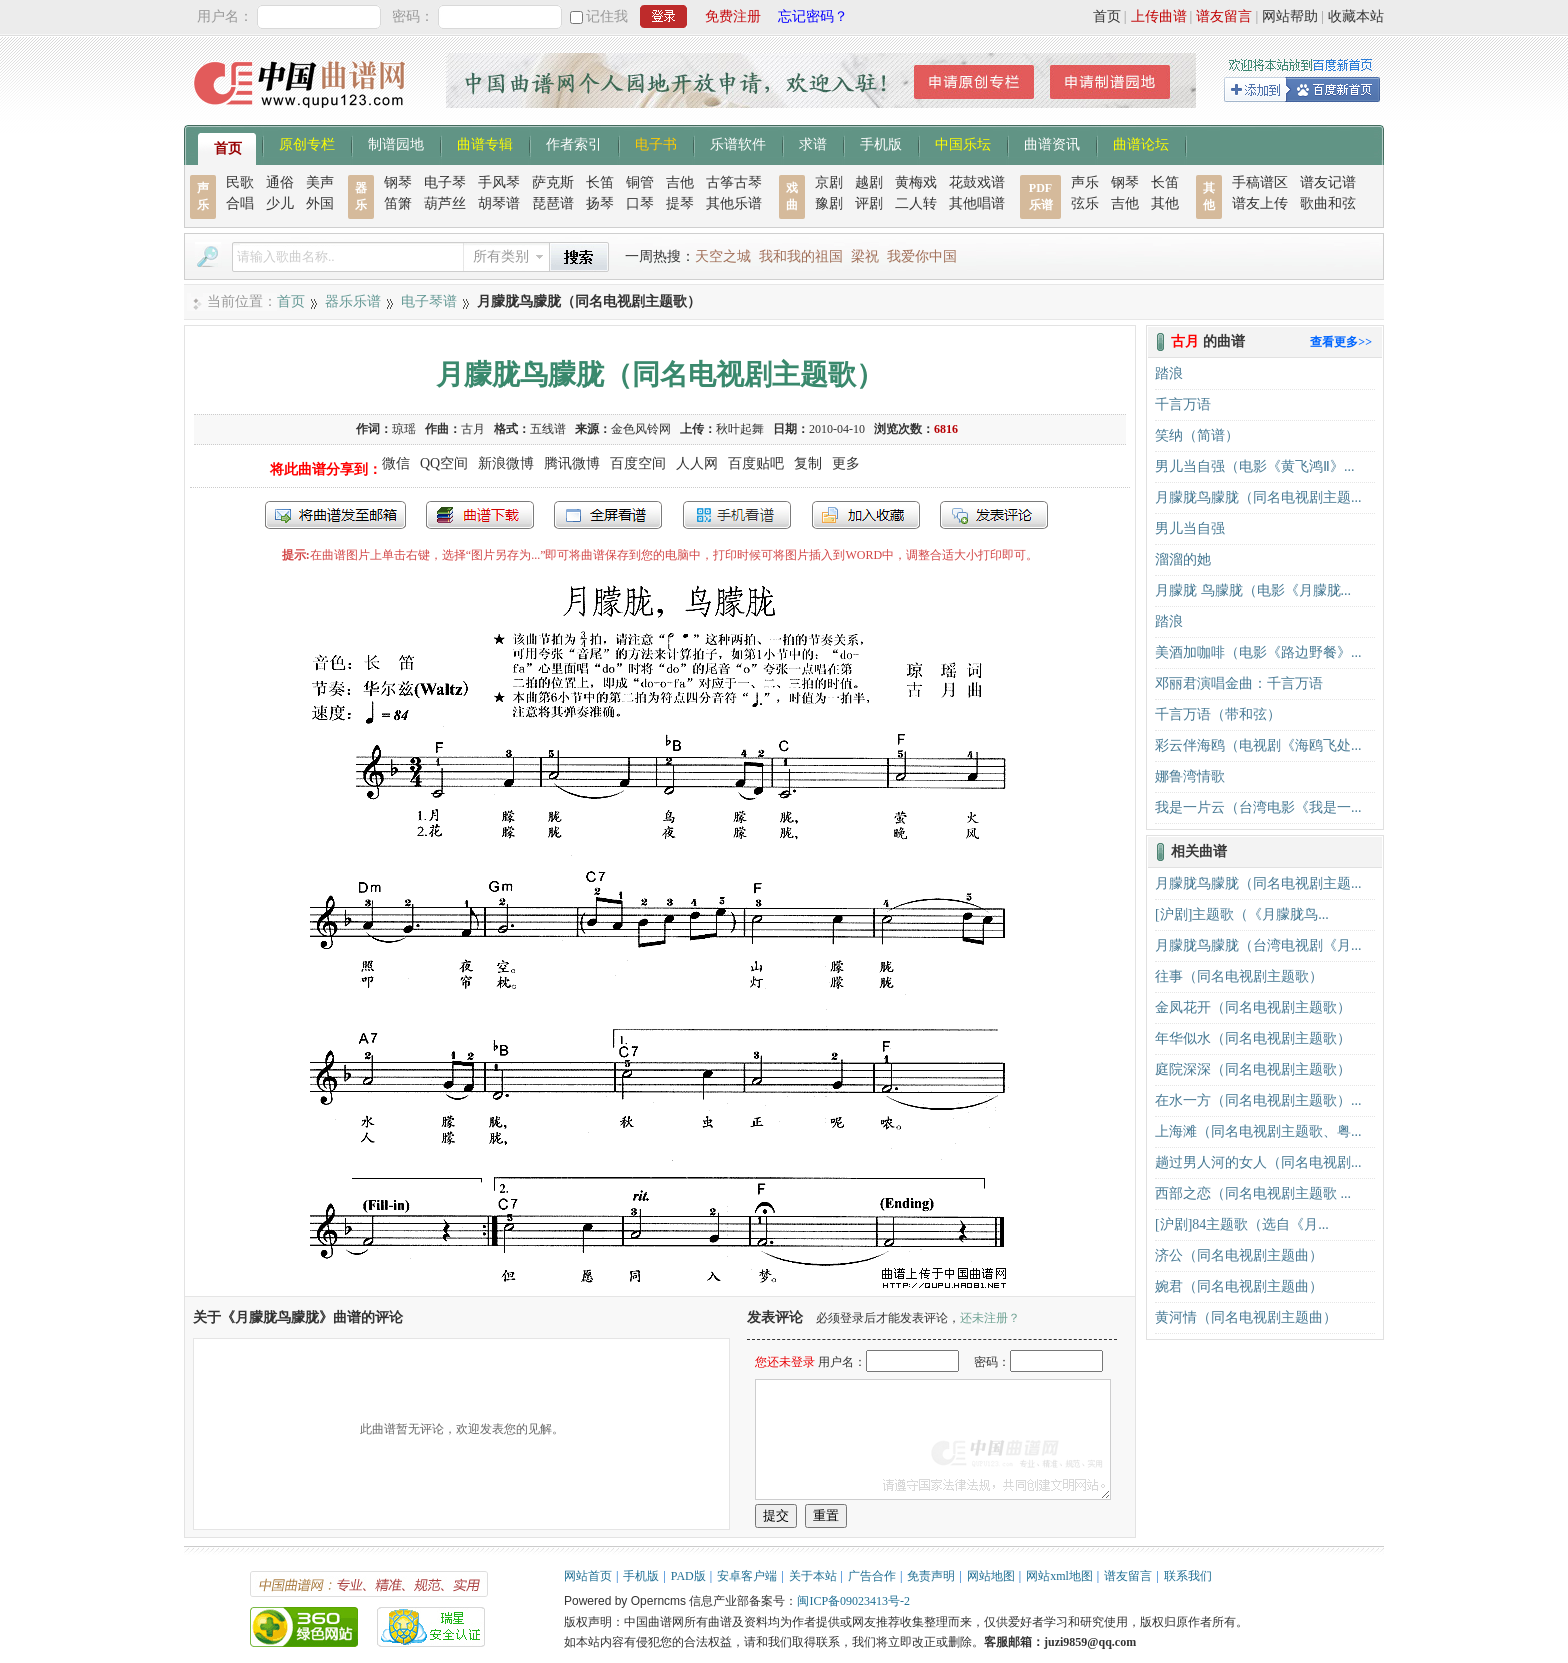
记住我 (607, 16)
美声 (320, 182)
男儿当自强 (1190, 528)
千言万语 (1183, 404)
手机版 (881, 143)
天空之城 (723, 256)
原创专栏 (307, 143)
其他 (1165, 203)
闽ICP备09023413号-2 (853, 1601)
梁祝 (865, 256)
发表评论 (994, 515)
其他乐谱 (734, 203)
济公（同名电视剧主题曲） (1239, 1255)
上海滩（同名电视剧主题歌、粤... (1258, 1131)
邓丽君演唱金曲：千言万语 (1239, 683)
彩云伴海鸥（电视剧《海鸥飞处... (1258, 745)
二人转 (916, 203)
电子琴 (445, 182)
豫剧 (829, 203)
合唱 (240, 203)
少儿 (280, 203)
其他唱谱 (977, 203)
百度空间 (638, 463)
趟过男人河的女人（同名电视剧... (1258, 1162)
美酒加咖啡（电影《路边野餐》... (1258, 652)
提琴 (680, 203)
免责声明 (931, 1576)
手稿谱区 (1260, 182)
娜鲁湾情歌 (1190, 776)
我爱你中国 (922, 256)
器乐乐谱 (353, 301)
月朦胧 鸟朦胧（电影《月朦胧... (1253, 590)
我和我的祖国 (801, 256)
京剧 (829, 182)
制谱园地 (396, 143)
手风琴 (499, 182)
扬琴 (600, 203)
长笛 (600, 182)
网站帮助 (1290, 16)
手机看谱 (737, 515)
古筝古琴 (734, 182)
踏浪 (1169, 373)
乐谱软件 (738, 143)
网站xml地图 (1059, 1576)
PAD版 (688, 1576)
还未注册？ (990, 1318)
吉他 (680, 182)
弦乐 (1085, 203)
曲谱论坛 (1141, 143)
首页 (1107, 16)
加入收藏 (866, 515)
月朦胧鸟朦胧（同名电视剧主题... (1258, 497)
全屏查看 (608, 515)
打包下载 (480, 515)
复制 (808, 463)
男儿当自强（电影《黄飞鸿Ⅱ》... (1255, 466)
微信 (396, 463)
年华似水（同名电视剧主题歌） (1253, 1038)
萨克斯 (553, 182)
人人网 (697, 463)
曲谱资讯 (1052, 143)
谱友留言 (1224, 16)
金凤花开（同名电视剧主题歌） (1253, 1007)
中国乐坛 (963, 143)
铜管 (640, 182)
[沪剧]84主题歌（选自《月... (1242, 1224)
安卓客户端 (747, 1576)
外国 (320, 203)
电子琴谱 (429, 301)
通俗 (280, 182)
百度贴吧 (756, 463)
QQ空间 (444, 463)
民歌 (240, 182)
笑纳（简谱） (1197, 435)
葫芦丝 (445, 203)
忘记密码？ (813, 16)
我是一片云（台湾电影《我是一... (1258, 807)
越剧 (869, 182)
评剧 (869, 203)
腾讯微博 (572, 463)
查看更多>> (1341, 342)
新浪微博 (506, 463)
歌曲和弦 (1328, 203)
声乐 (1085, 182)
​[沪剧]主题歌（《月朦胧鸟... (1242, 914)
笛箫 (398, 203)
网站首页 (588, 1576)
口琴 (640, 203)
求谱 (813, 143)
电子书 (656, 143)
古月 (473, 429)
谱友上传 (1260, 203)
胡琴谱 (499, 203)
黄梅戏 (916, 182)
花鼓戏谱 (977, 182)
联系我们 (1188, 1576)
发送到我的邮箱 (335, 515)
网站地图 (991, 1576)
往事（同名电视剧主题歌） (1239, 976)
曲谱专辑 (485, 143)
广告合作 (872, 1576)
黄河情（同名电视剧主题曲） (1246, 1317)
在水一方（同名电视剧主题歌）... (1258, 1100)
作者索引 (574, 143)
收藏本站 (1356, 16)
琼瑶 (404, 429)
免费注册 (733, 16)
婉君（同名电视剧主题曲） (1239, 1286)
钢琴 (398, 182)
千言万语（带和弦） (1218, 714)
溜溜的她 (1183, 559)
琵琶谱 (553, 203)
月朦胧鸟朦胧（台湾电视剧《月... (1258, 945)
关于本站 (813, 1576)
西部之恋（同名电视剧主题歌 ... (1253, 1193)
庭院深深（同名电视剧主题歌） (1253, 1069)
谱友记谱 (1328, 182)
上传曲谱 (1159, 16)
